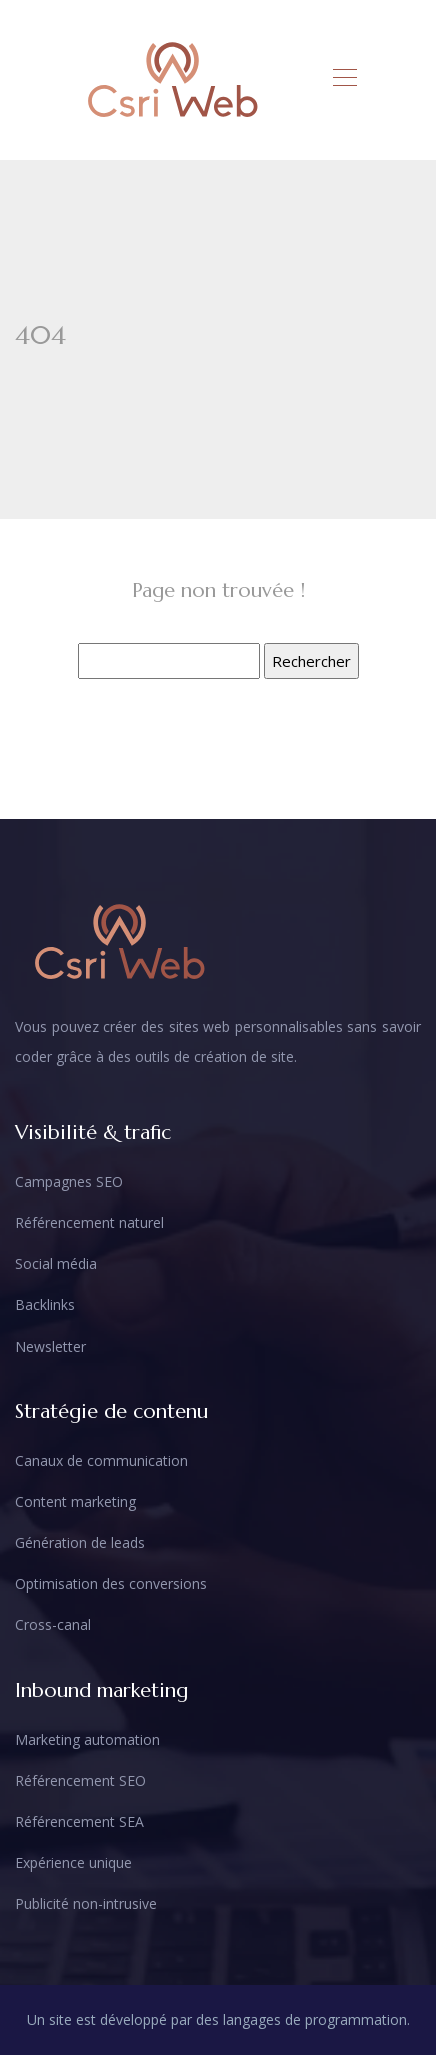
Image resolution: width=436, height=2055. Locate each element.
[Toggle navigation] (344, 80)
